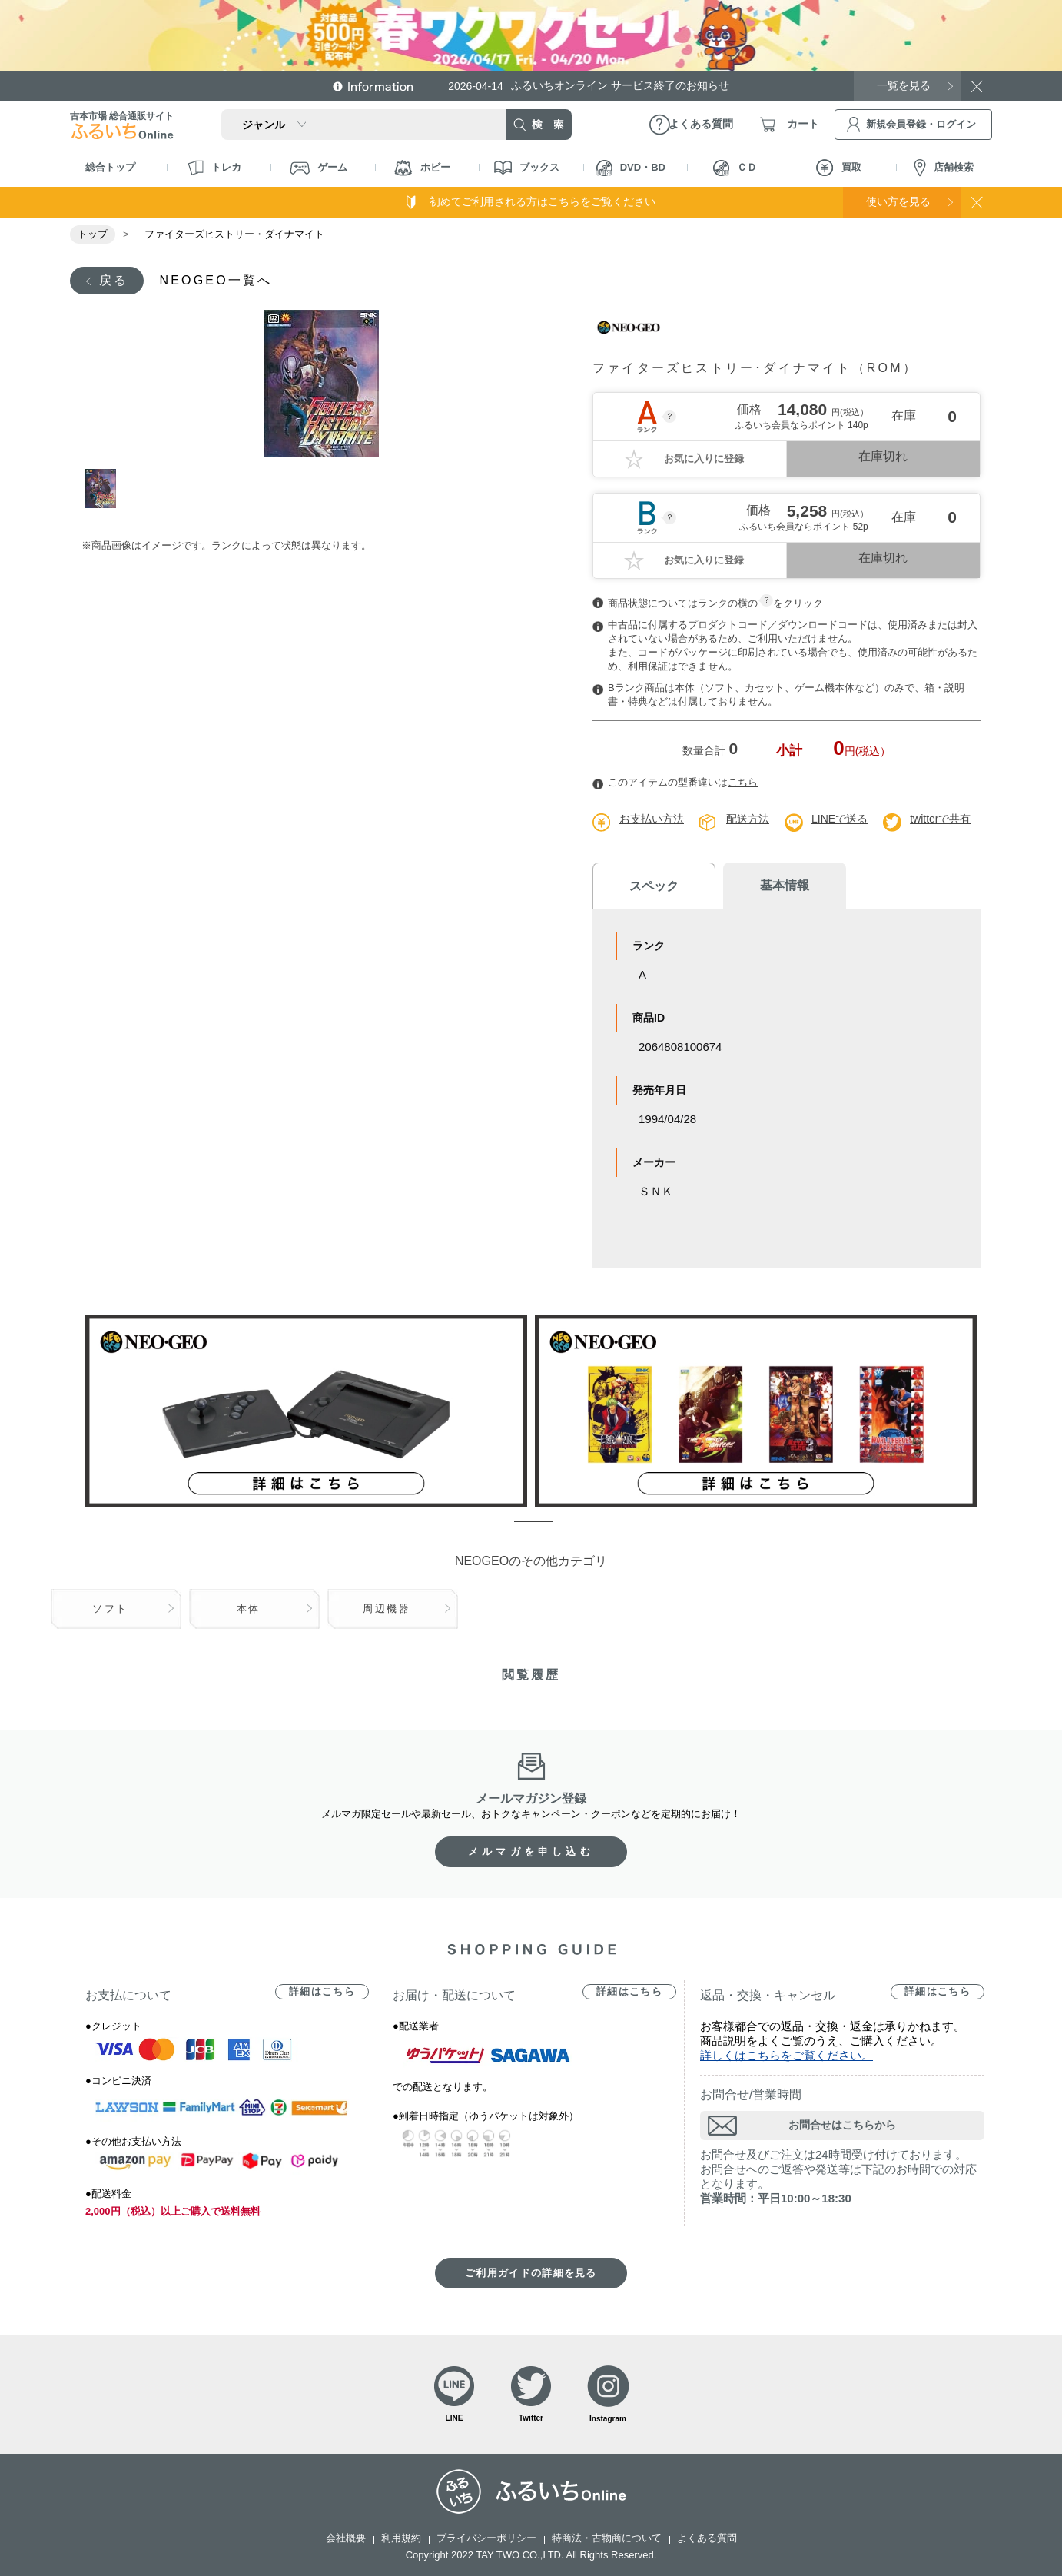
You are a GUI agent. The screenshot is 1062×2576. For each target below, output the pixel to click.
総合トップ (110, 167)
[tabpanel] (321, 383)
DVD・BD (630, 168)
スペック (654, 885)
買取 (838, 167)
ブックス (526, 168)
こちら (743, 782)
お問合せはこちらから (842, 2125)
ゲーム (318, 168)
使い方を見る (898, 201)
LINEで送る (839, 819)
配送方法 (747, 819)
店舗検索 (944, 168)
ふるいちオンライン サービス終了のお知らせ (588, 85)
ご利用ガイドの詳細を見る (531, 2273)
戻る (113, 280)
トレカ (214, 167)
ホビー (422, 168)
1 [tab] (103, 488)
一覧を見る (904, 85)
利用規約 (401, 2538)
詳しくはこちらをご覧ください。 (786, 2055)
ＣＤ (735, 168)
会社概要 (346, 2538)
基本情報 (784, 885)
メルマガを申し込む (531, 1851)
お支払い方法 (651, 819)
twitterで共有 (940, 819)
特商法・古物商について (607, 2538)
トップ (93, 234)
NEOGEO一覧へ (215, 280)
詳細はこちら (322, 1991)
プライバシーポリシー (486, 2538)
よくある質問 (707, 2538)
